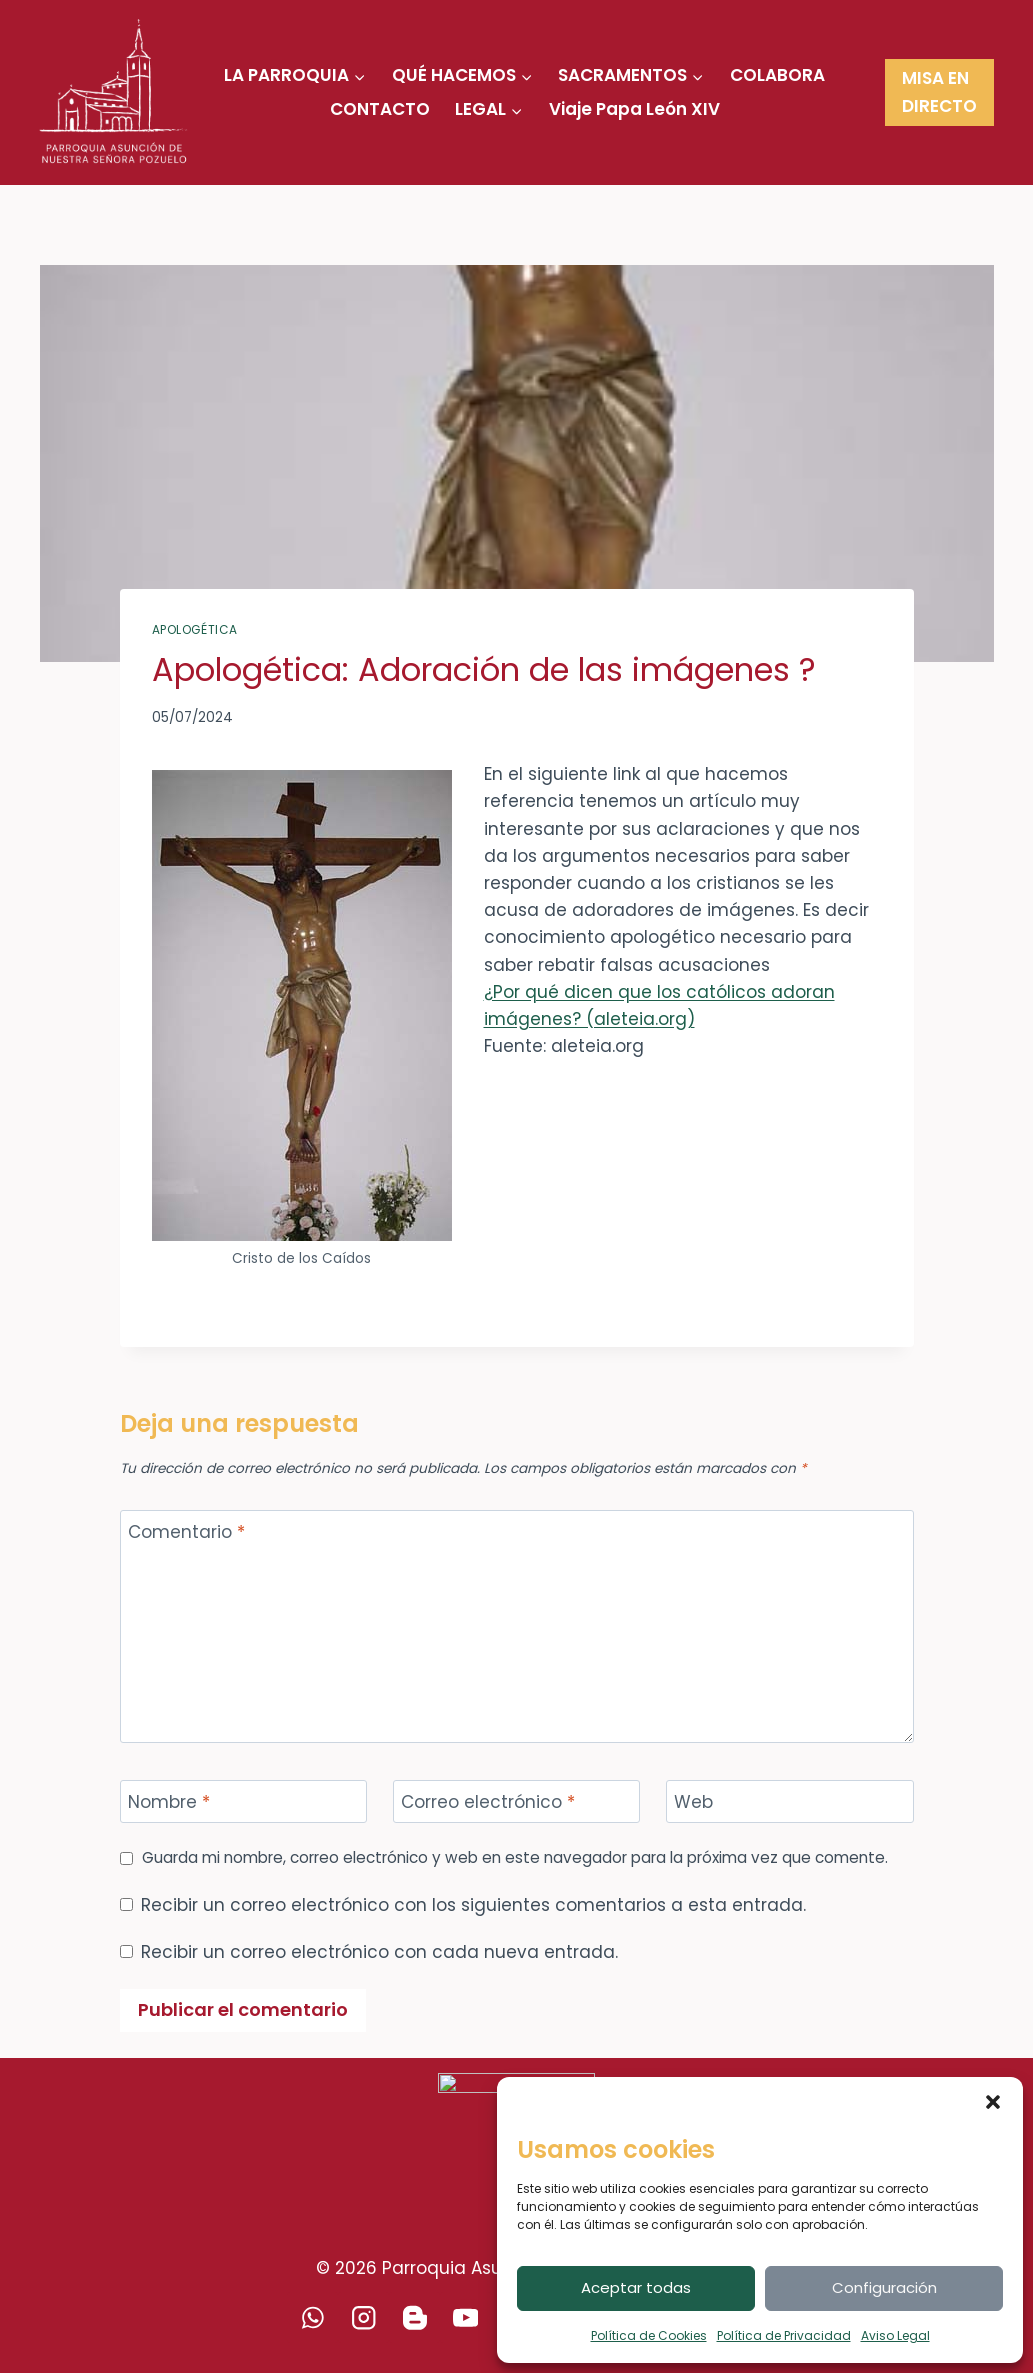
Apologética (195, 630)
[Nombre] (244, 1801)
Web (693, 1802)
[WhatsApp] (312, 2317)
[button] (993, 2102)
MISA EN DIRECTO (939, 91)
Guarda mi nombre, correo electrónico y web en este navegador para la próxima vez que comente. (515, 1858)
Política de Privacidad (784, 2335)
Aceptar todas (636, 2287)
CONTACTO (380, 109)
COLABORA (777, 75)
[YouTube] (465, 2317)
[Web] (790, 1801)
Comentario (186, 1532)
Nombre (169, 1802)
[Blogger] (414, 2317)
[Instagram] (363, 2317)
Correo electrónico (488, 1802)
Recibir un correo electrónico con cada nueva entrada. (379, 1952)
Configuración (884, 2287)
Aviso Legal (895, 2335)
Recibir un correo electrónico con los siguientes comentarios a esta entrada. (473, 1905)
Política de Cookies (649, 2335)
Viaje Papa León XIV (634, 109)
